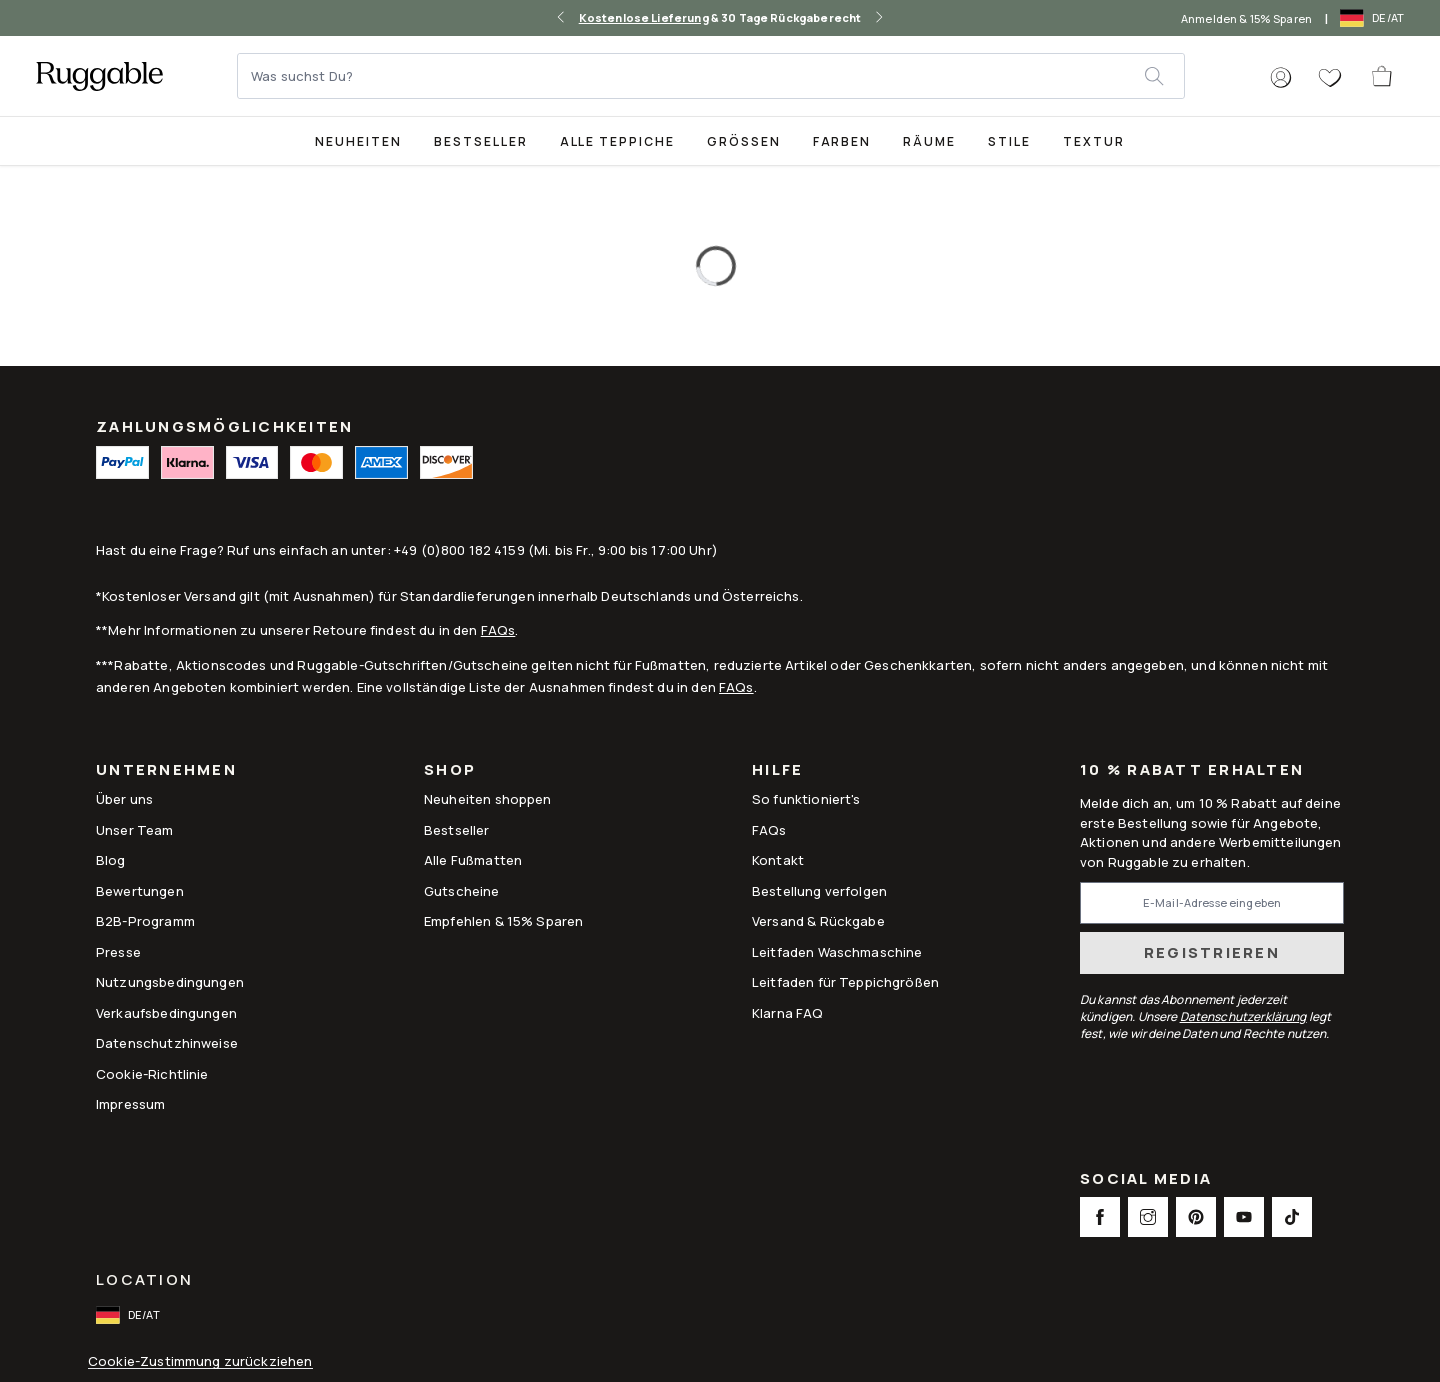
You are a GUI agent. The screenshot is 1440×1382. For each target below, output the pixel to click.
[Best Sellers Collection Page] (481, 140)
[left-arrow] (561, 18)
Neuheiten (358, 141)
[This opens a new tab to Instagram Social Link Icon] (1148, 1217)
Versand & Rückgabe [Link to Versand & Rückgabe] (818, 921)
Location (144, 1279)
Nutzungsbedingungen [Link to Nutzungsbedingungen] (170, 982)
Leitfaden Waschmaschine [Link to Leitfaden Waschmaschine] (837, 952)
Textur (1094, 141)
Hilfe (777, 771)
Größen (744, 141)
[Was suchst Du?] (692, 76)
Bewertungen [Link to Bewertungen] (140, 891)
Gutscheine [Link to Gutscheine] (462, 891)
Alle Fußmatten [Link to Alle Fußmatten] (473, 860)
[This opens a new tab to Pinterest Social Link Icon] (1196, 1217)
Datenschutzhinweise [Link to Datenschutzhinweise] (167, 1043)
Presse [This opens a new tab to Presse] (118, 952)
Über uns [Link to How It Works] (124, 799)
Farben (842, 141)
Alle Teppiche (617, 141)
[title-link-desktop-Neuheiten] (358, 140)
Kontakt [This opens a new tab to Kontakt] (778, 860)
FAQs (498, 630)
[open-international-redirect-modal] (1374, 18)
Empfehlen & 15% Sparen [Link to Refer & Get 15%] (503, 921)
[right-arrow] (879, 18)
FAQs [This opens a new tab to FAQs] (769, 830)
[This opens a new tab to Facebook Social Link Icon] (1100, 1217)
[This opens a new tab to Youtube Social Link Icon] (1244, 1217)
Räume (929, 141)
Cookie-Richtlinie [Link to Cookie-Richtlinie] (152, 1074)
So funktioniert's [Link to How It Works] (806, 799)
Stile (1009, 141)
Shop (450, 771)
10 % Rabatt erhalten (1192, 770)
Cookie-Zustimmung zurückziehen (200, 1361)
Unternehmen (166, 771)
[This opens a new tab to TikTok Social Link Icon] (1292, 1217)
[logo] (99, 76)
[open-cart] (1383, 76)
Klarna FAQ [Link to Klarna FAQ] (788, 1013)
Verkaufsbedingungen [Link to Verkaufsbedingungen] (166, 1013)
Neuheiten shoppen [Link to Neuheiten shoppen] (488, 799)
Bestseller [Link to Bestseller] (457, 830)
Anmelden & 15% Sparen (1246, 18)
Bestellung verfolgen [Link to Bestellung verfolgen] (819, 891)
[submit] (1164, 76)
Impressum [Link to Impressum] (130, 1104)
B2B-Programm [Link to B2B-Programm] (145, 921)
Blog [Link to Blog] (111, 860)
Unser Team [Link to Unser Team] (135, 830)
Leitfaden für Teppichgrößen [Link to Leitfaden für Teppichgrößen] (845, 982)
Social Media (1146, 1180)
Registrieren (1212, 952)
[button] (1281, 78)
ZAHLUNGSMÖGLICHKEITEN (224, 426)
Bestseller (481, 141)
